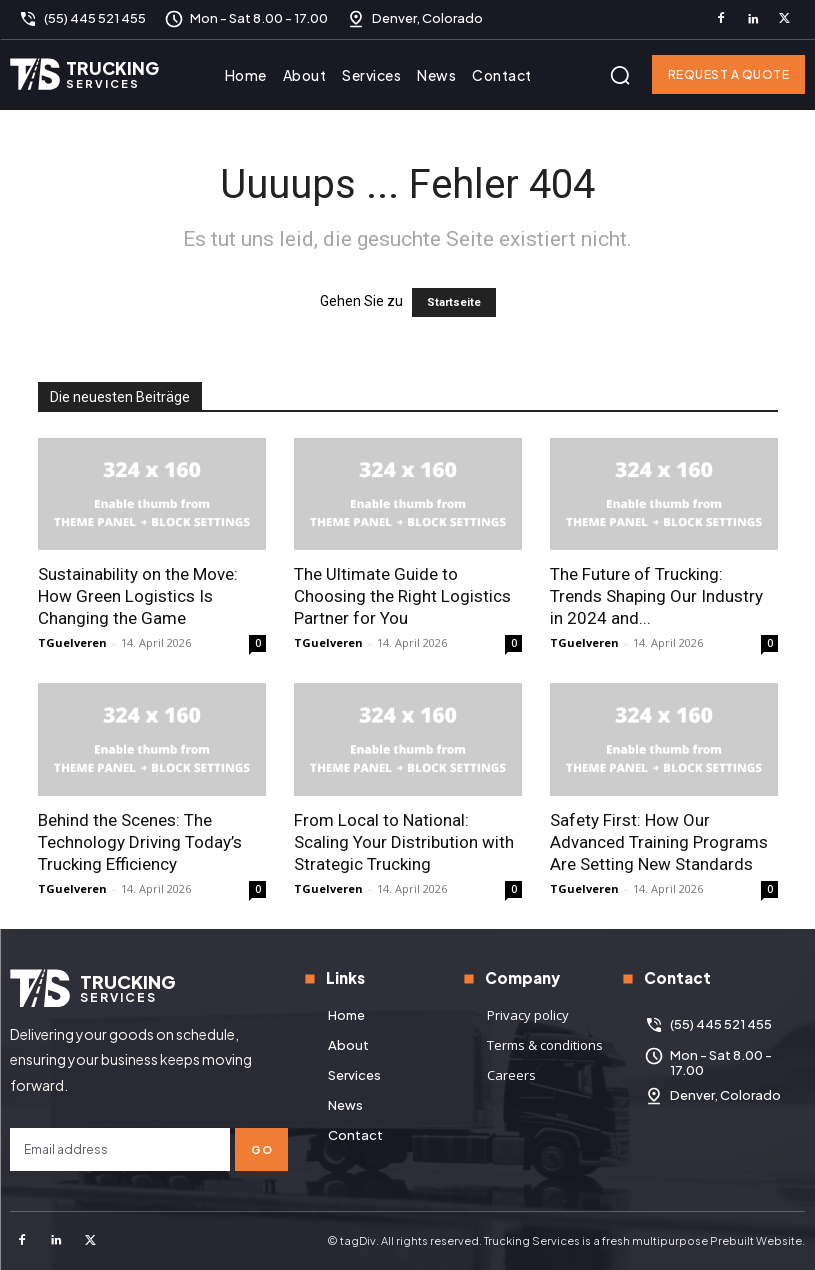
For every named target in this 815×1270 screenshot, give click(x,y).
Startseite (454, 302)
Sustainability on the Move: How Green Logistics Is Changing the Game (138, 596)
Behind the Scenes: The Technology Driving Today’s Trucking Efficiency (140, 842)
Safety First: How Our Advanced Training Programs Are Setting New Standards (659, 842)
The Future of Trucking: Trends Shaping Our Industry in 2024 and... (656, 596)
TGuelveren (72, 642)
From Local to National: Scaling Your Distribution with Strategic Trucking (404, 842)
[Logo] (84, 74)
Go (261, 1149)
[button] (620, 75)
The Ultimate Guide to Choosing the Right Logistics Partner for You (402, 596)
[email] (120, 1149)
